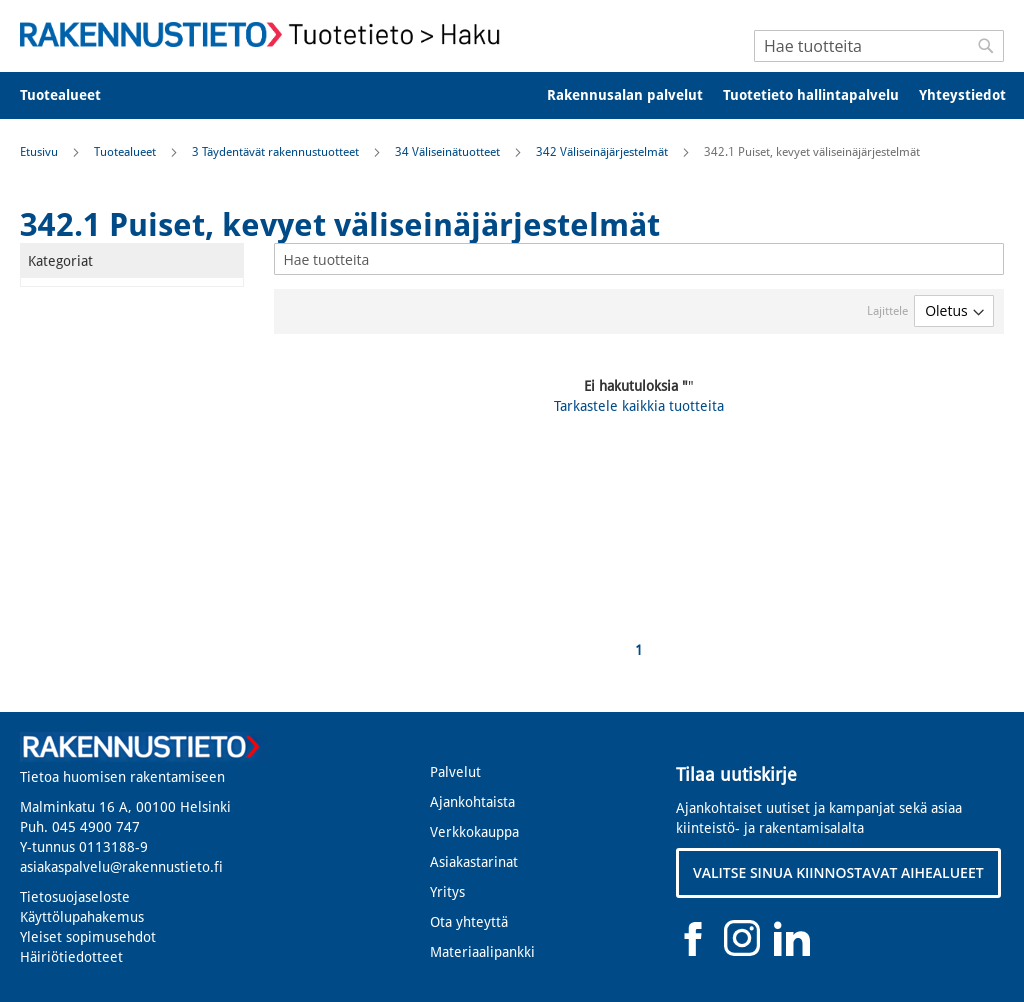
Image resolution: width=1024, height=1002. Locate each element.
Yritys (447, 892)
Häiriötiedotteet (71, 957)
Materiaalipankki (482, 952)
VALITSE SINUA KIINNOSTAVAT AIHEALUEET (838, 872)
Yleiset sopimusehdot (88, 937)
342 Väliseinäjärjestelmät (603, 152)
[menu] (512, 95)
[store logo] (266, 34)
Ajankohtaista (472, 802)
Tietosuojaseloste (75, 897)
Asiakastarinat (474, 862)
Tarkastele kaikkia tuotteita (639, 406)
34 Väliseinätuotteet (449, 152)
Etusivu (40, 152)
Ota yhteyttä (469, 922)
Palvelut (455, 772)
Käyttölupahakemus (82, 917)
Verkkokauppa (474, 832)
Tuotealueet (126, 152)
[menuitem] (73, 95)
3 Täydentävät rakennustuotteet (277, 152)
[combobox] (879, 46)
